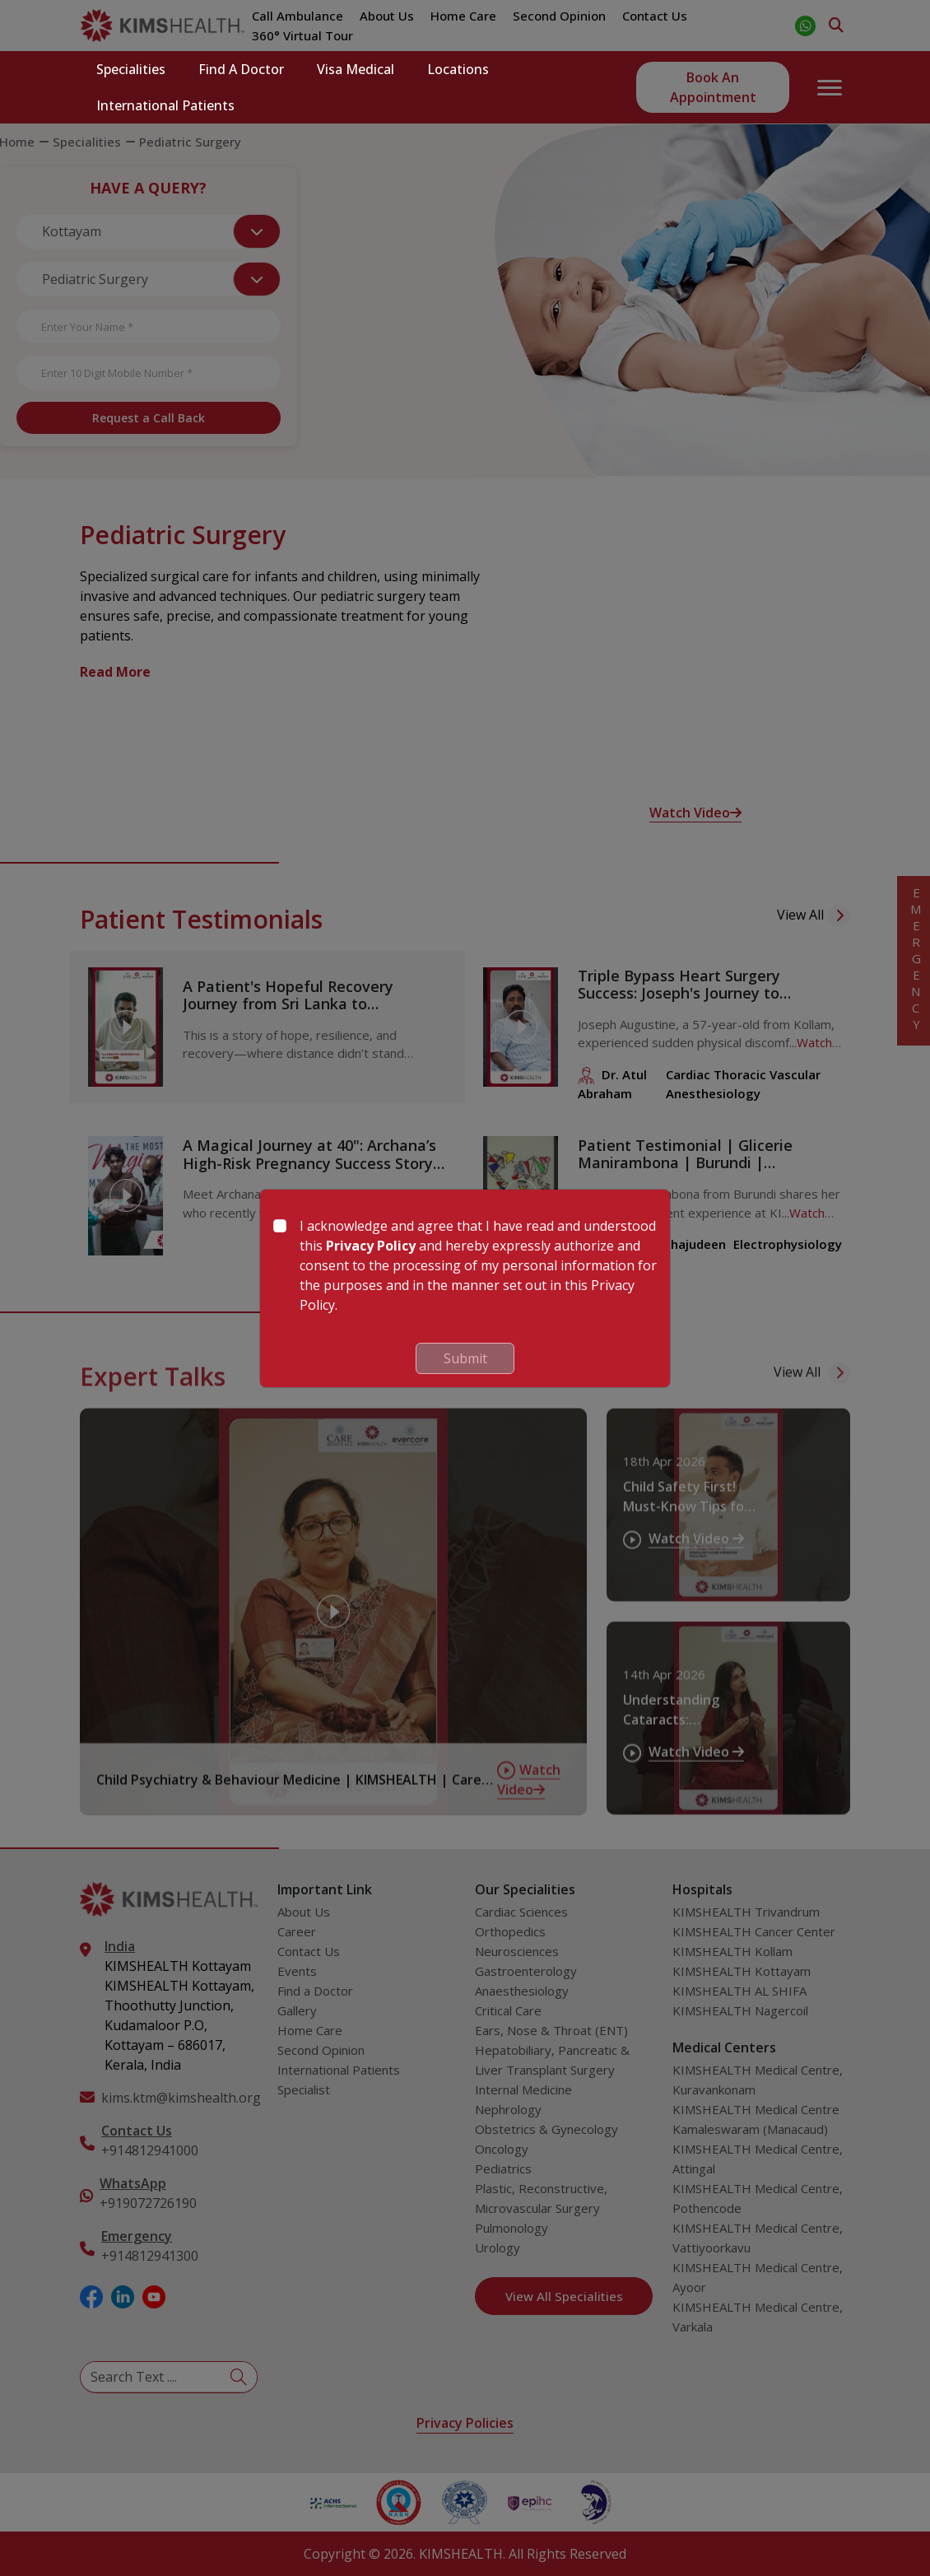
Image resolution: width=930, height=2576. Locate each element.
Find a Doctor (241, 69)
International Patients (165, 105)
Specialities (130, 69)
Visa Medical (355, 69)
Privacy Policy (371, 1246)
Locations (458, 69)
